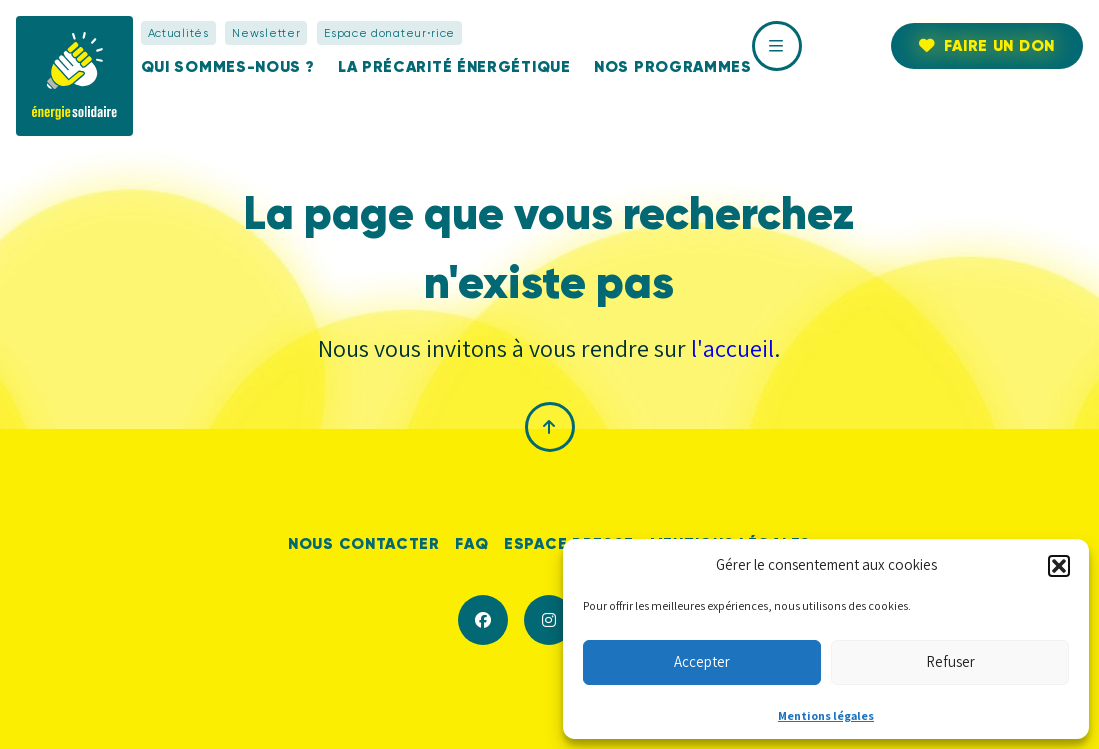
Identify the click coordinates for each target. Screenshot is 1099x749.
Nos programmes (673, 66)
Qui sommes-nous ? (228, 66)
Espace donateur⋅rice (389, 33)
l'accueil (732, 348)
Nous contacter (364, 543)
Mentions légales (826, 715)
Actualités (178, 33)
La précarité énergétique (454, 66)
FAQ (471, 543)
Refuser (950, 661)
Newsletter (266, 33)
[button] (1059, 566)
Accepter (702, 661)
